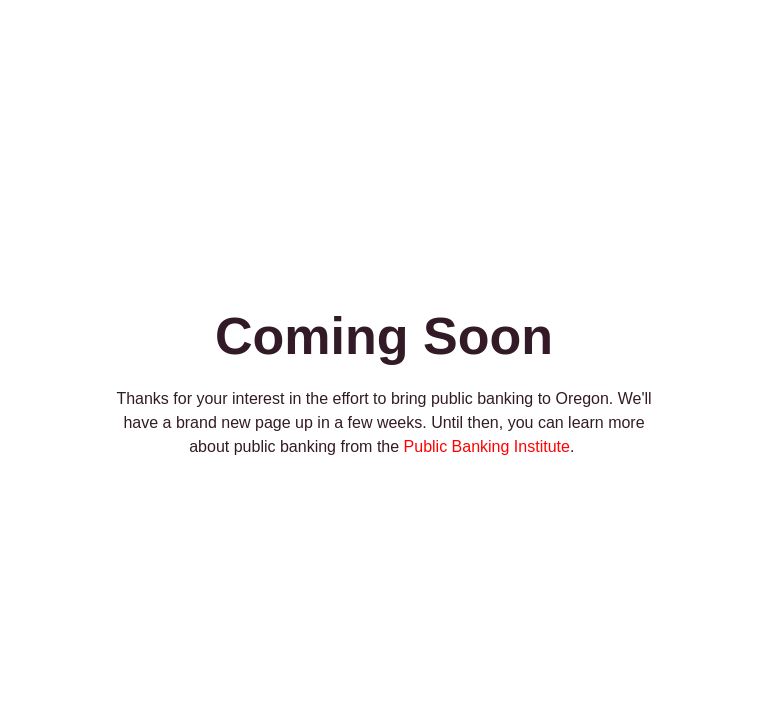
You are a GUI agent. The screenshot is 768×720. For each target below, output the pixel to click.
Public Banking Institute (487, 446)
